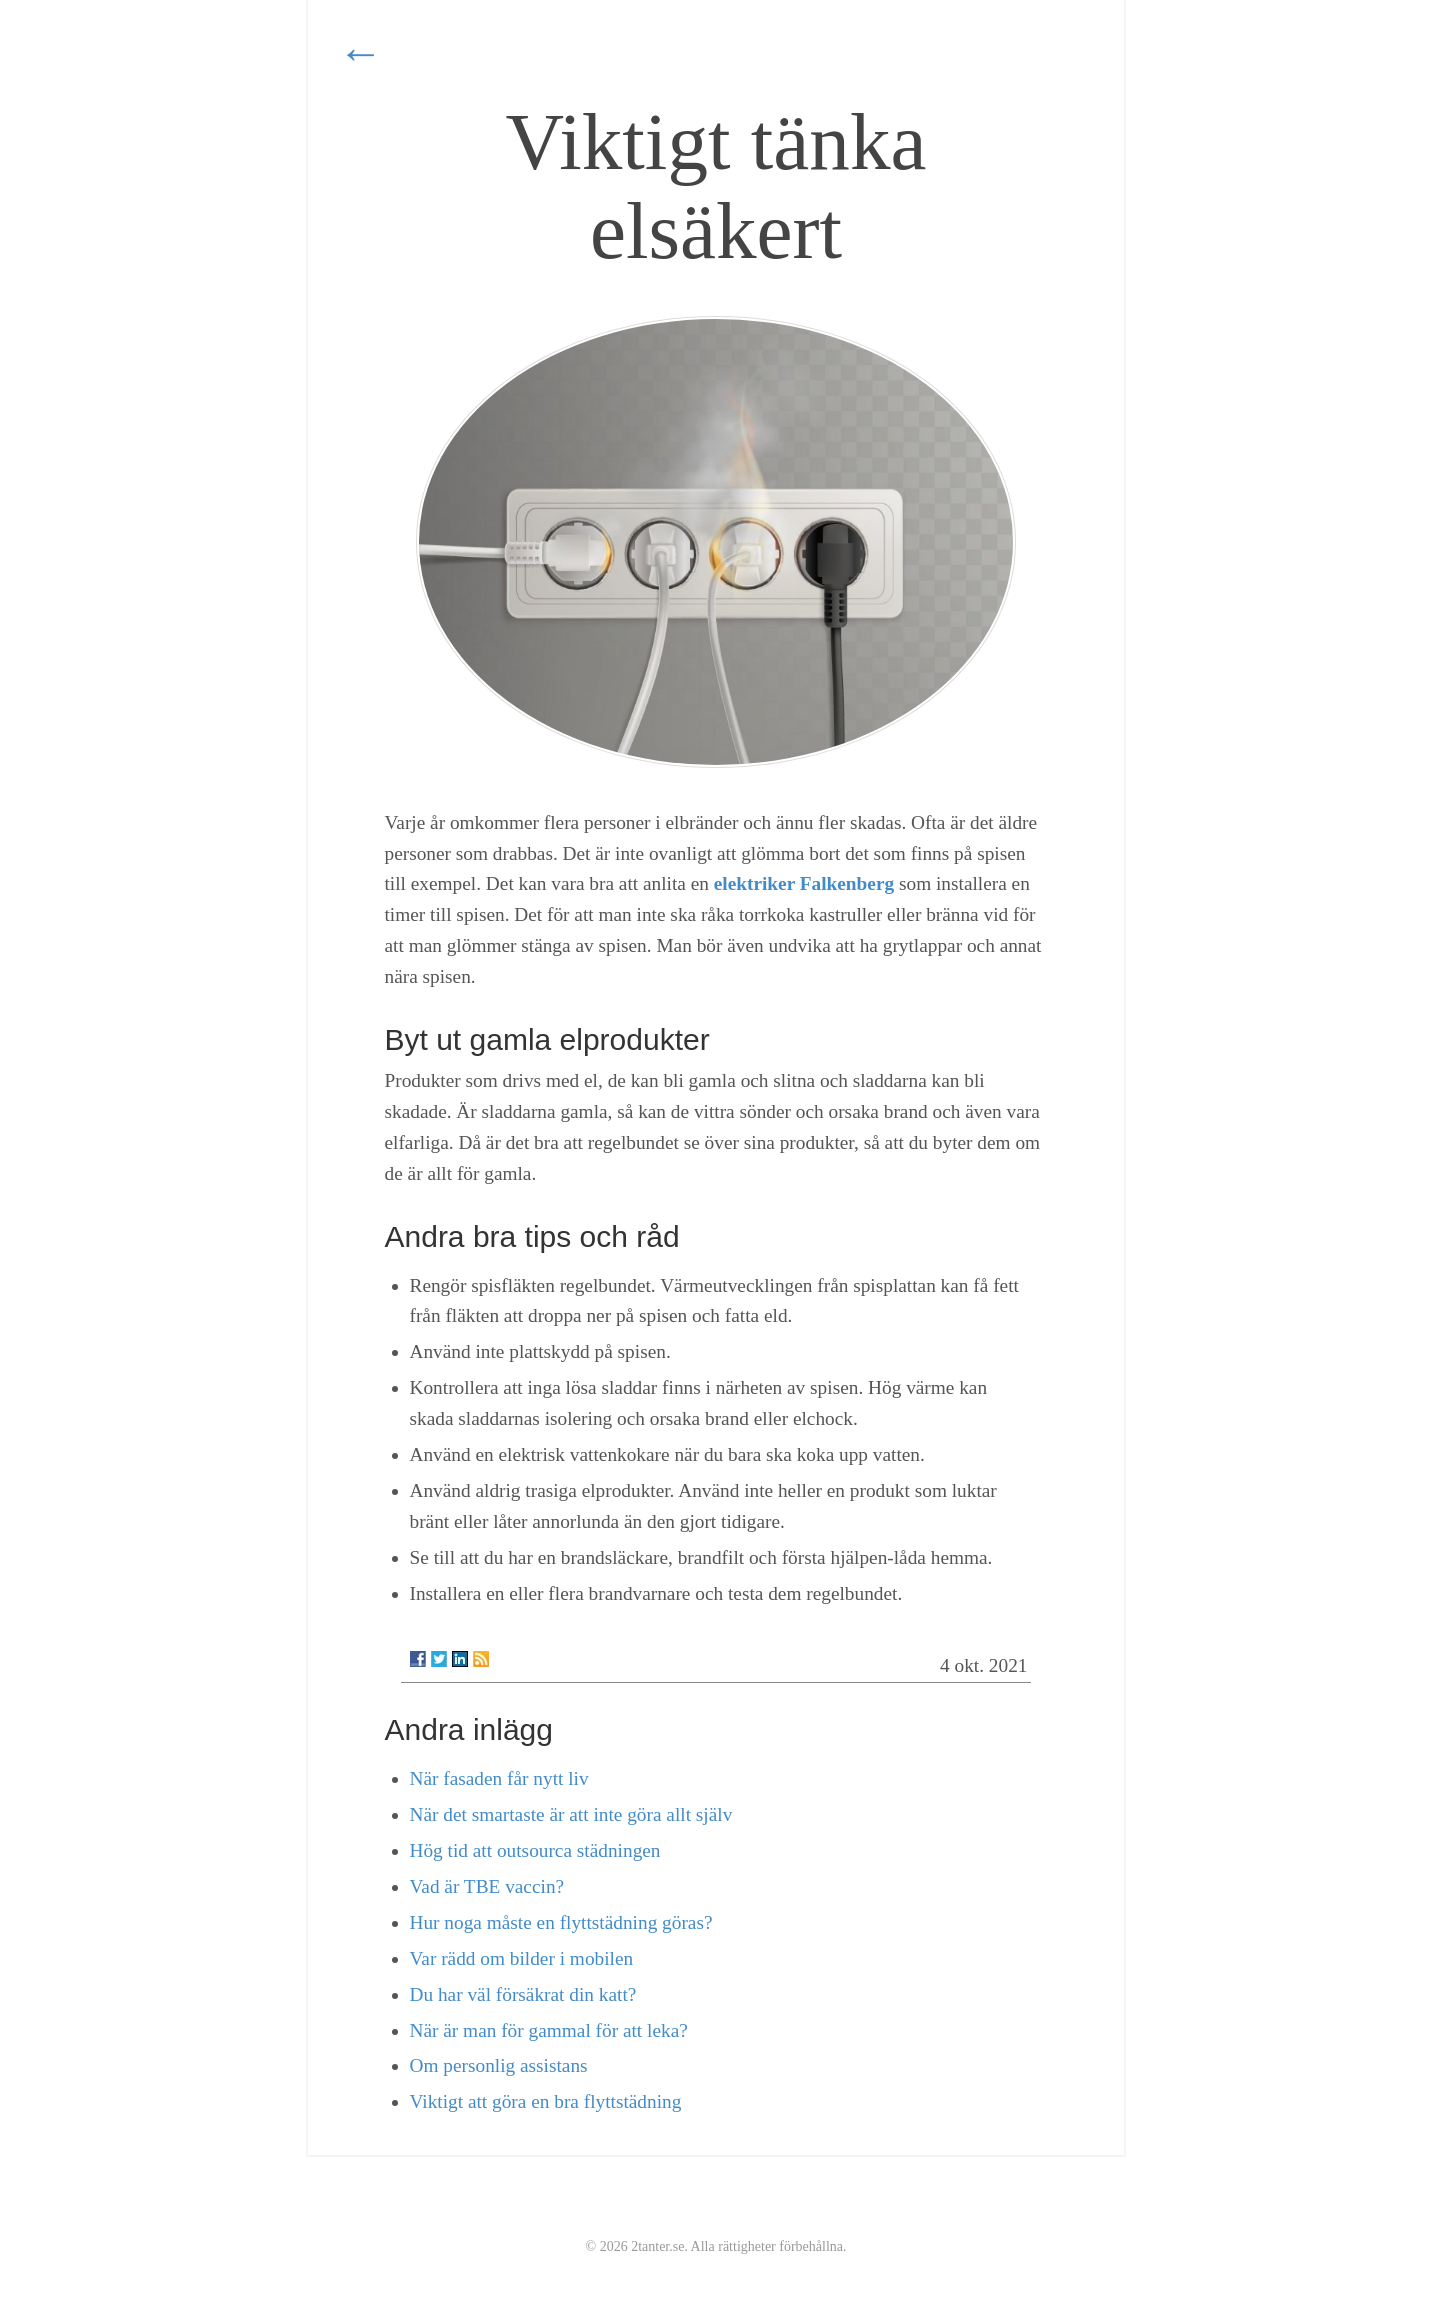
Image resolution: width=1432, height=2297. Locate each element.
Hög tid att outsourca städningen (535, 1850)
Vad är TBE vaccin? (487, 1886)
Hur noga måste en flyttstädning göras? (561, 1922)
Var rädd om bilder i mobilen (522, 1958)
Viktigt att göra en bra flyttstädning (546, 2101)
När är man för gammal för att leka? (549, 2030)
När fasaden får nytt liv (499, 1778)
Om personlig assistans (499, 2065)
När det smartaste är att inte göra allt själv (571, 1814)
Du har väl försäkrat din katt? (523, 1994)
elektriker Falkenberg (804, 883)
